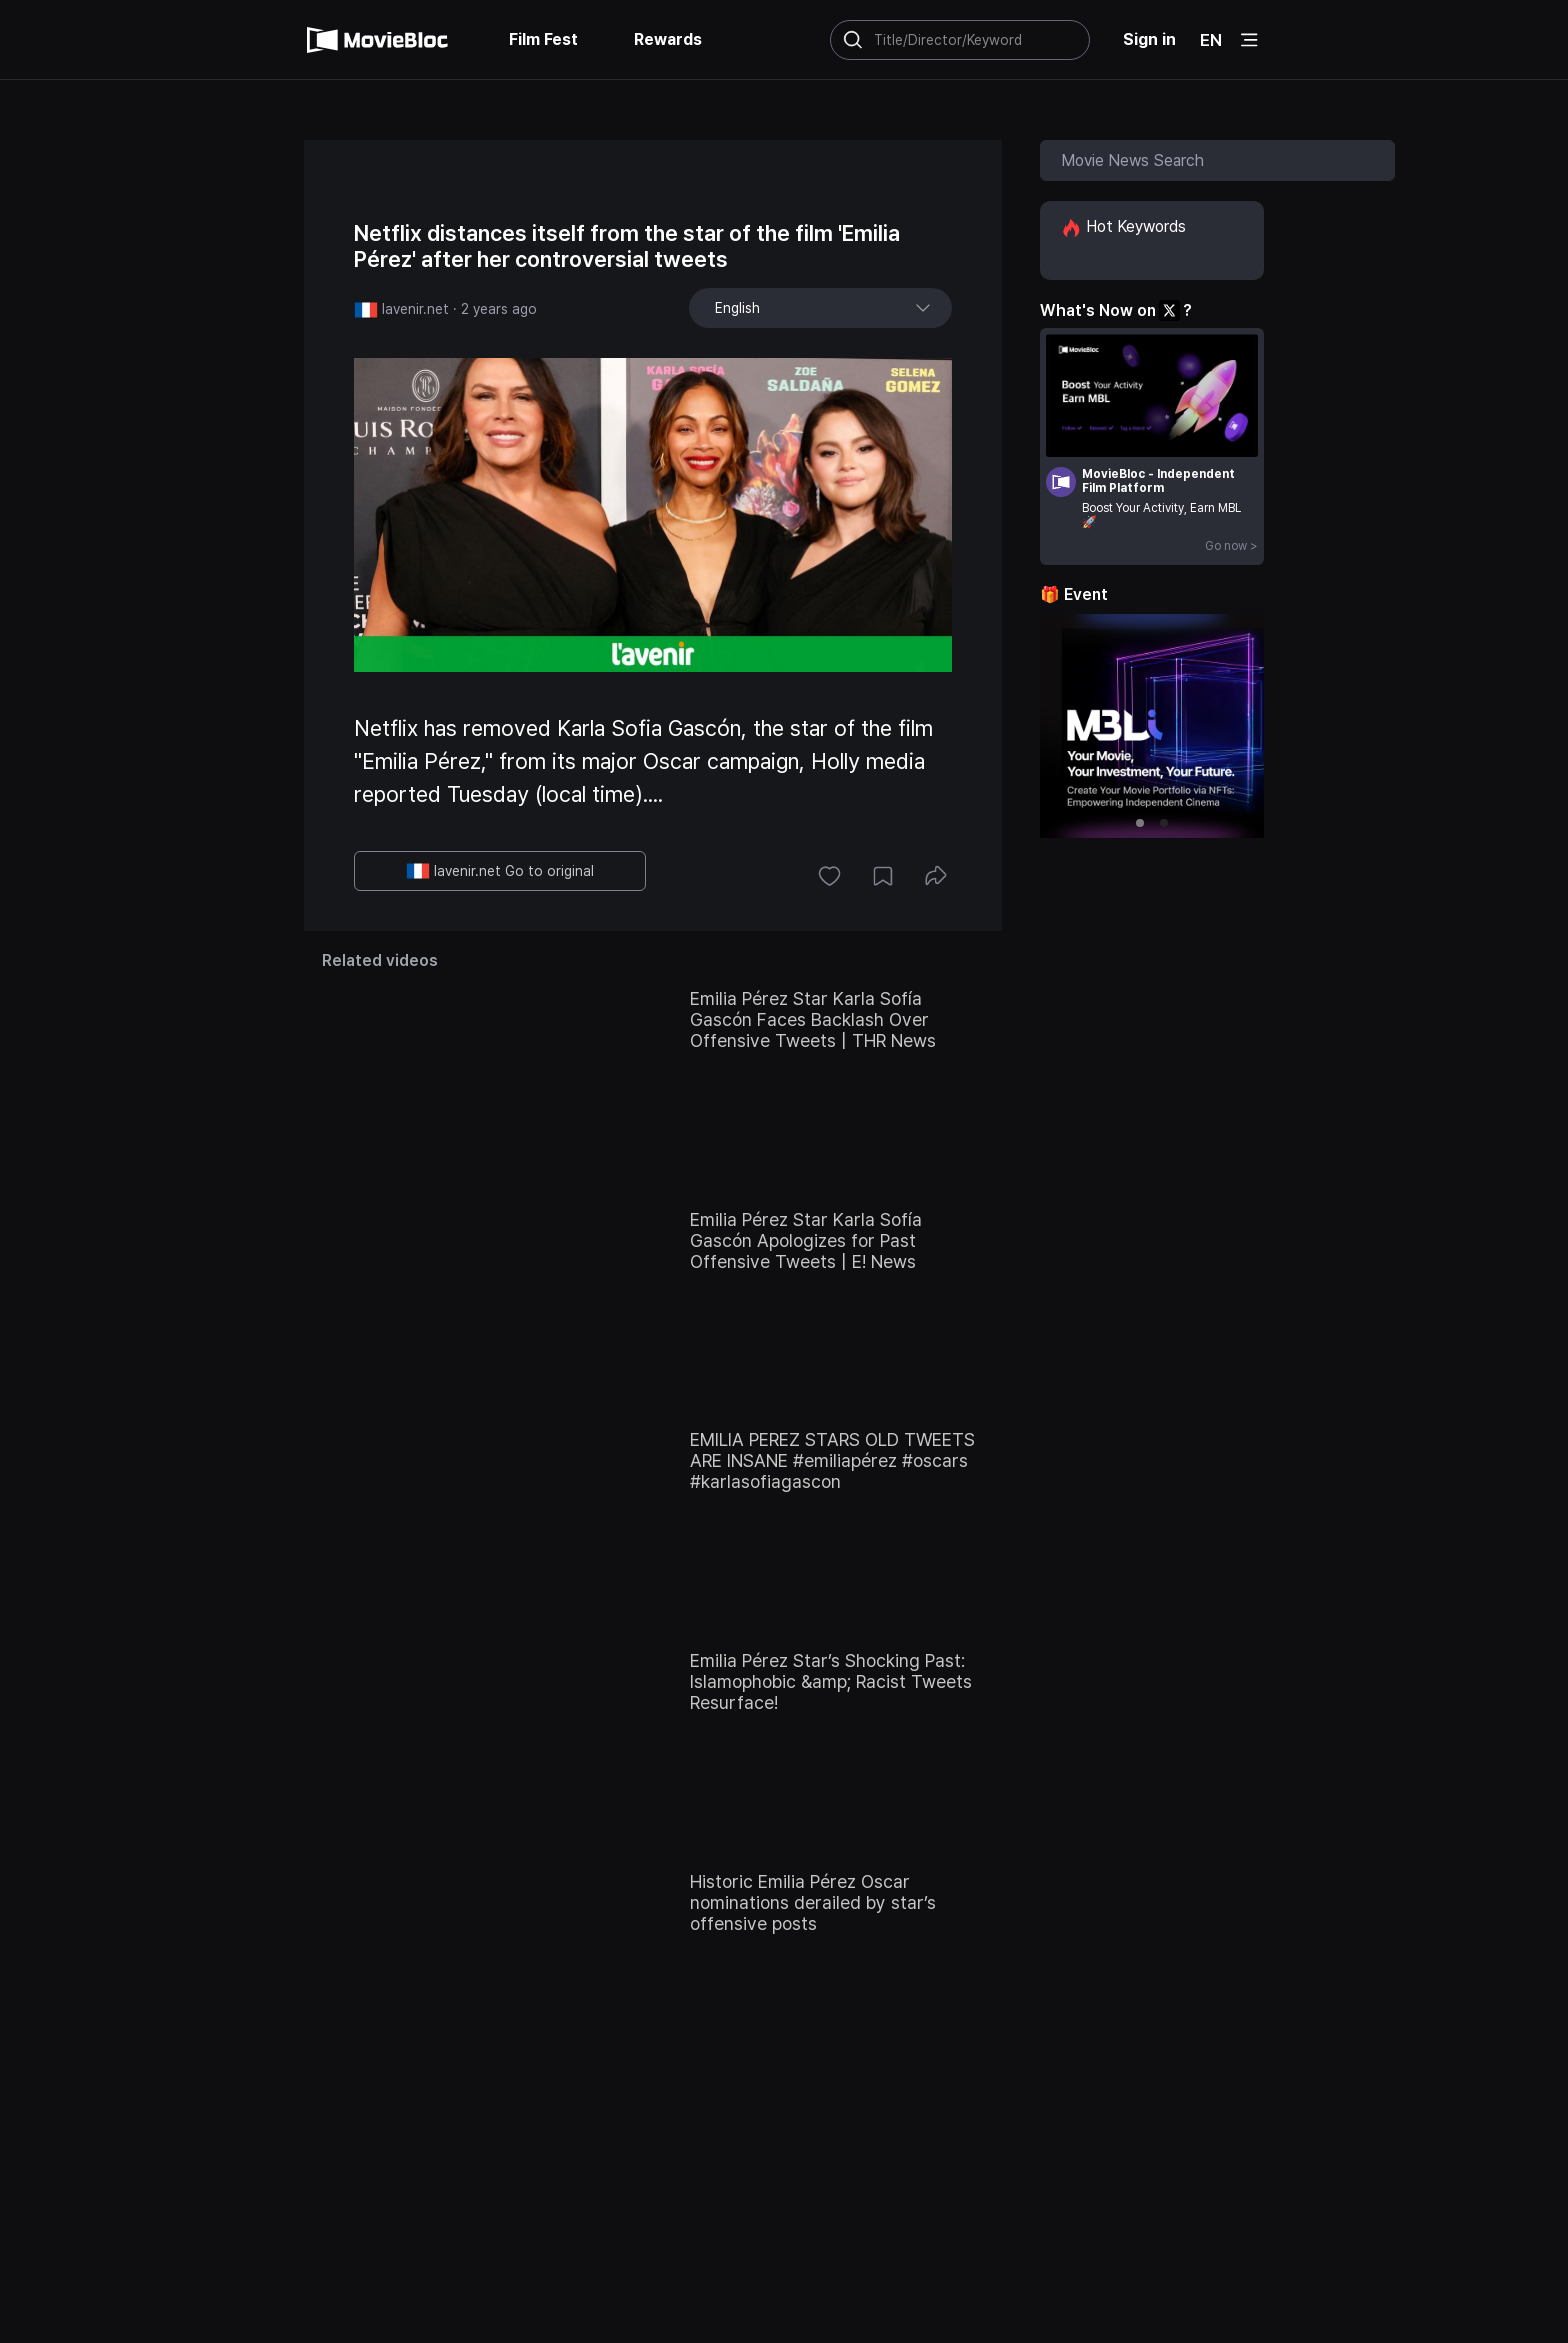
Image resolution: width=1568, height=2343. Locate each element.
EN (1211, 40)
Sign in (1149, 39)
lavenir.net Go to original (500, 871)
